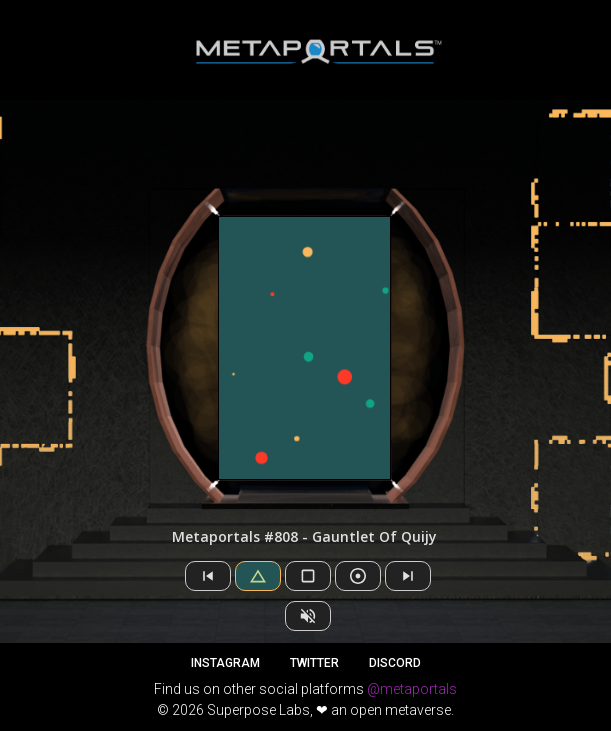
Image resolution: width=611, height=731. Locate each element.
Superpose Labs (258, 710)
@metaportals (412, 689)
